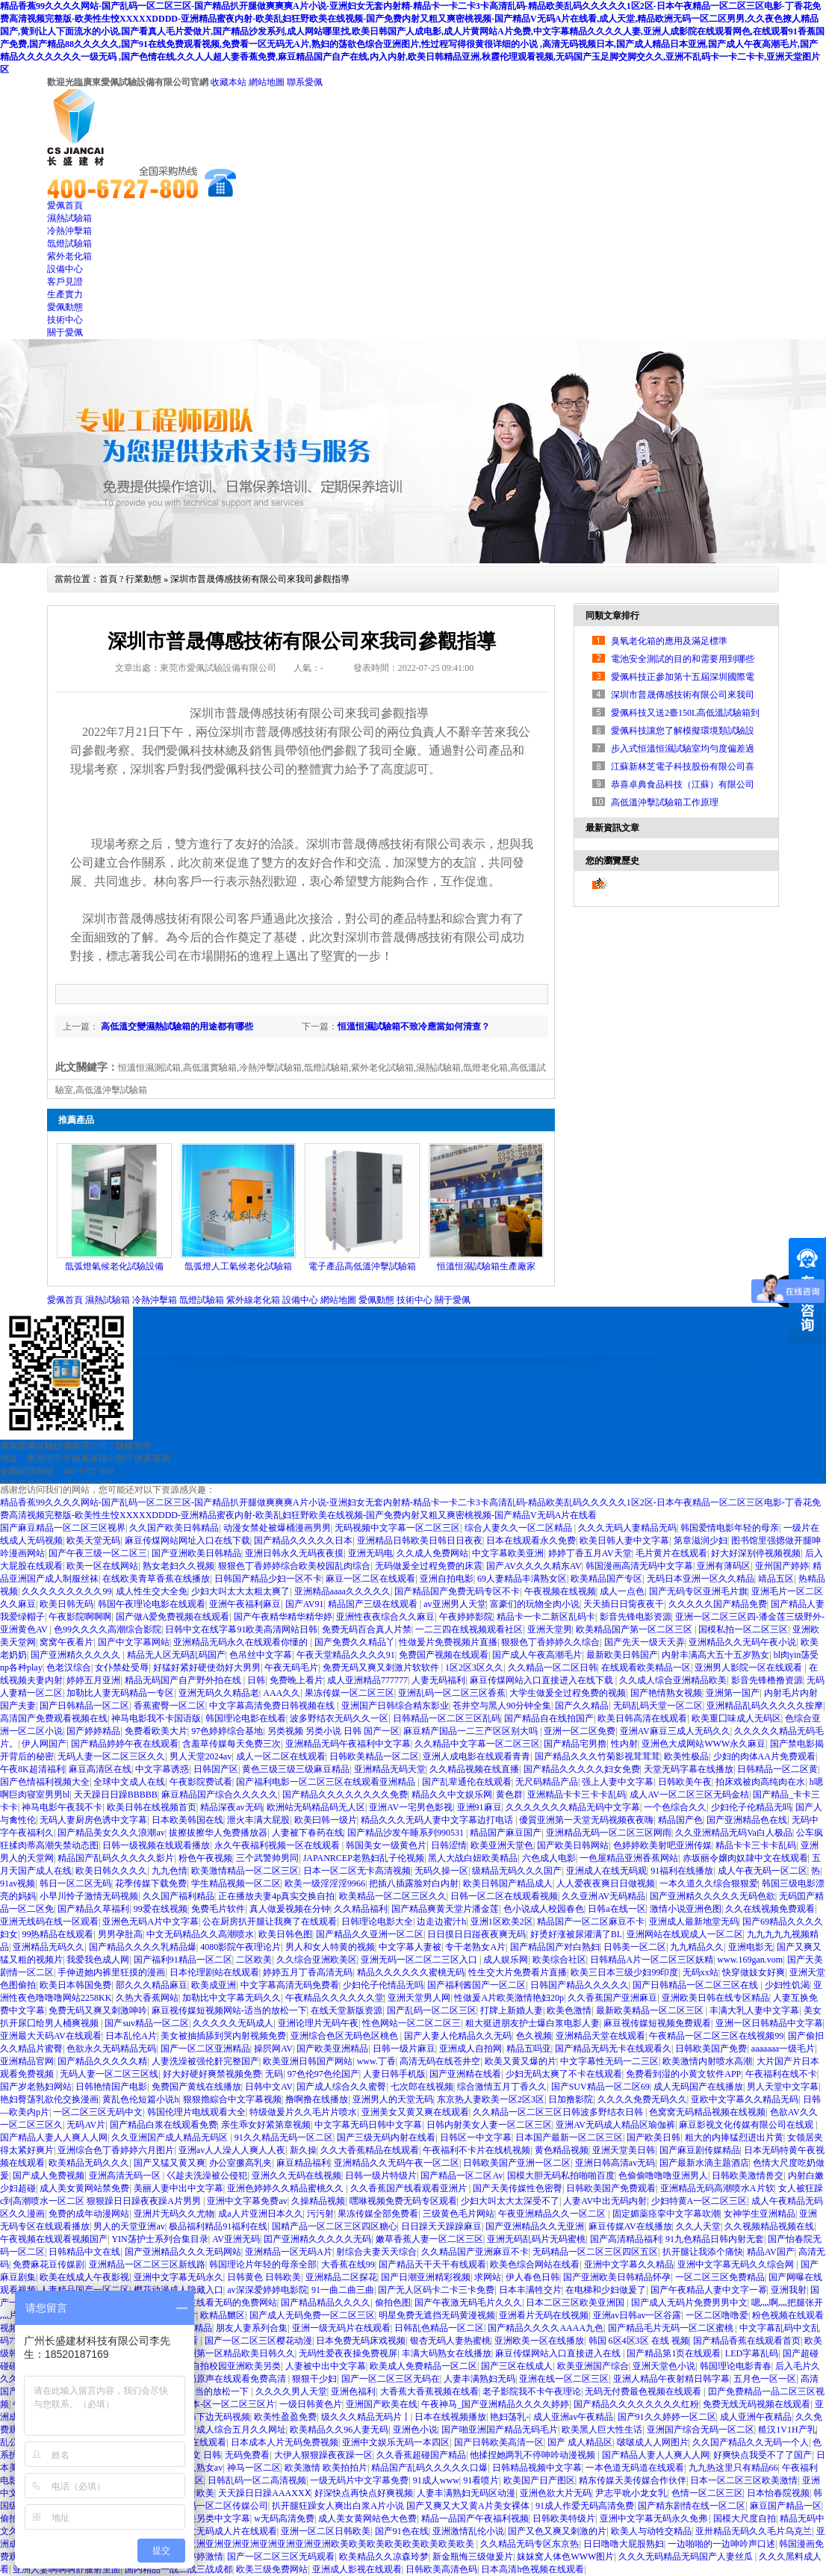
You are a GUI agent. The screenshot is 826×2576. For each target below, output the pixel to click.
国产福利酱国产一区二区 (476, 1985)
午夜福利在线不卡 (781, 2074)
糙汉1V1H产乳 (787, 2429)
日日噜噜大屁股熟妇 (623, 2544)
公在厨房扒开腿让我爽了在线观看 (269, 1921)
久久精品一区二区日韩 (552, 1667)
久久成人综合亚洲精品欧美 (673, 1680)
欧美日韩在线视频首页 (151, 1807)
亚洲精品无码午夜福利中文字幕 (348, 1744)
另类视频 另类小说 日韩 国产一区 (333, 1731)
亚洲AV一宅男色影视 (411, 1807)
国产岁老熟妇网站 (36, 2086)
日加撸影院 (570, 2099)
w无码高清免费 (284, 2518)
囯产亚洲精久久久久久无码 (317, 2239)
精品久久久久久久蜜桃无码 (411, 1972)
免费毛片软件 (218, 1909)
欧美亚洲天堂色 (502, 1845)
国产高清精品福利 (626, 2239)
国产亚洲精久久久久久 (76, 1655)
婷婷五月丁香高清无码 (308, 1972)
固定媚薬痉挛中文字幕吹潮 (666, 2213)
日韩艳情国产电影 (111, 2086)
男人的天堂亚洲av (128, 2226)
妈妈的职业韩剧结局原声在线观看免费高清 (202, 2379)
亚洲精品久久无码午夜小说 (742, 1642)
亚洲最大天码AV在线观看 (51, 2036)
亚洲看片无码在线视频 (544, 2315)
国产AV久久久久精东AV (534, 1566)
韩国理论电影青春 (735, 2366)
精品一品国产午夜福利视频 (475, 2518)
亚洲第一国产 (733, 1693)
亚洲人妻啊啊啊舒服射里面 (66, 2569)
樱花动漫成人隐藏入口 (178, 2290)
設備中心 (65, 269)
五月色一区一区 (764, 2379)
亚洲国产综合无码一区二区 (700, 2429)
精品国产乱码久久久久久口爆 (429, 2467)
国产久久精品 (582, 1705)
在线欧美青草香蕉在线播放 (156, 1578)
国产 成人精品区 (579, 2442)
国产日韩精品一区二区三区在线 (696, 1985)
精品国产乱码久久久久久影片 (116, 1858)
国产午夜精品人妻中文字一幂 (708, 2290)
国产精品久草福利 (93, 1909)
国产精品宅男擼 (575, 1744)
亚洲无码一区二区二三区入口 (420, 1959)
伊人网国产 (44, 1744)
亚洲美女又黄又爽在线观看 (415, 2112)
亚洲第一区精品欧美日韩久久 (236, 2353)
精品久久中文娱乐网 (452, 1794)
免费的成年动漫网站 (89, 2213)
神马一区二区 (254, 2467)
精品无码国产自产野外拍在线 (184, 1680)
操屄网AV (273, 2048)
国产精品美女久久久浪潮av (111, 1832)
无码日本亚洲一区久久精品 (700, 1578)
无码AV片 (85, 2125)
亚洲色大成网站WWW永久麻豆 (704, 1744)
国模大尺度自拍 (744, 2518)
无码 (274, 2074)
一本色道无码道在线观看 (635, 2467)
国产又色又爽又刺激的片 (557, 2531)
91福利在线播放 (681, 1871)
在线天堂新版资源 (346, 2010)
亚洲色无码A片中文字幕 (150, 1921)
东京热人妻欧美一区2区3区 (490, 2099)
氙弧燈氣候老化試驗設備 (114, 1266)
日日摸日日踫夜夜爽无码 (476, 1934)
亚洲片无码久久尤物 (174, 2213)
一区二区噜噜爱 (717, 2315)
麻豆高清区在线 (100, 1769)
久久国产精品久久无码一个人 (750, 2442)
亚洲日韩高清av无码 (615, 2163)
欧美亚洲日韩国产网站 (308, 2061)
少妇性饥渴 (787, 1985)
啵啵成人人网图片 (653, 2442)
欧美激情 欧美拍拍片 (326, 2467)
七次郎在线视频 (422, 2086)
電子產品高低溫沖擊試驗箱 (362, 1266)
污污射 (320, 2213)
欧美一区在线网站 (102, 1566)
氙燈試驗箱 (69, 243)
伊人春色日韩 (532, 2277)
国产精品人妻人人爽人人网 (54, 2137)
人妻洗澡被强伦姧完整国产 (205, 2061)
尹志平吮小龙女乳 (631, 2493)
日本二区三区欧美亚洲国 (576, 2302)
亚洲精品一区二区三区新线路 (147, 2264)
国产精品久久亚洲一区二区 (369, 1934)
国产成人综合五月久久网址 (232, 2429)
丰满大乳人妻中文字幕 (754, 2010)
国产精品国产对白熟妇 (555, 1947)
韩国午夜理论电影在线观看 (151, 1604)
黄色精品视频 (562, 2150)
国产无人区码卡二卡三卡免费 (436, 2290)
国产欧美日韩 (653, 2137)
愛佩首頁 (65, 205)
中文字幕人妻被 (410, 1947)
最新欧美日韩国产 (622, 1655)
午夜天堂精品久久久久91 (345, 1655)
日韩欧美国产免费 (711, 2048)
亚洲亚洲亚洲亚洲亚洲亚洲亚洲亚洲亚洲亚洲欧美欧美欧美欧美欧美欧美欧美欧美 (314, 2544)
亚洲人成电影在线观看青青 (476, 1756)
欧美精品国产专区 (606, 1578)
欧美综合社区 (559, 1959)
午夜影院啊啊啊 (80, 1616)
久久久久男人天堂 (291, 2391)
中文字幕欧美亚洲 (508, 1553)
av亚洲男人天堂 (454, 1604)
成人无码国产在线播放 (698, 2086)
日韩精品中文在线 (84, 2252)
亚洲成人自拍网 (470, 2048)
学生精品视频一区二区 (236, 1883)
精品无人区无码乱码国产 (176, 1655)
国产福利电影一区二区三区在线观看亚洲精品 (326, 1782)
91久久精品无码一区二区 (284, 2137)
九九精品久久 (697, 1947)
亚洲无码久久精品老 (218, 1693)
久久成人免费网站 (432, 1553)
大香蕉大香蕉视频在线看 (429, 2391)
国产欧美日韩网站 (573, 1845)
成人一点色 (622, 1591)
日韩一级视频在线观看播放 (156, 1845)
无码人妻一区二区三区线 (109, 2074)
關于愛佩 (65, 332)
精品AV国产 (771, 2252)
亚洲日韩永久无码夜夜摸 (294, 1553)
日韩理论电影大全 (377, 1921)
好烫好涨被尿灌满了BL (576, 1934)
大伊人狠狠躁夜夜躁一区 (323, 2455)
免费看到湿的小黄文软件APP (683, 2074)
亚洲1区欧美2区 (502, 1921)
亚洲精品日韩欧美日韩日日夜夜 (419, 1540)
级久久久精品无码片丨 (366, 2417)
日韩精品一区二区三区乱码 (446, 1718)
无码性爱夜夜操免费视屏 (348, 2353)
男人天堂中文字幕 (783, 2086)
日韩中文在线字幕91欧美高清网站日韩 (241, 1629)
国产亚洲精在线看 (465, 2074)
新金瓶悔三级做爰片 (472, 2556)
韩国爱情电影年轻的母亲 (729, 1528)
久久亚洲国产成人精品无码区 (170, 2137)
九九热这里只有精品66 (733, 2467)
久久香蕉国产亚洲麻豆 (612, 1998)
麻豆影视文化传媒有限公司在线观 (747, 2125)
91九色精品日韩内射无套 (714, 2239)
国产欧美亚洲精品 (332, 2048)
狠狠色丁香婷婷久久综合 (550, 1642)
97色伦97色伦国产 (323, 2074)
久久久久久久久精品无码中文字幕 (573, 1807)
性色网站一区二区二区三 (411, 2023)
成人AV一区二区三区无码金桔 (689, 1794)
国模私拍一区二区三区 (743, 1629)
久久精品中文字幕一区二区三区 (477, 1744)
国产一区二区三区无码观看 (281, 2556)
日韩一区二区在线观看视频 (504, 1896)
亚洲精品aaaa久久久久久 (342, 1591)
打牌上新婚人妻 (511, 2010)
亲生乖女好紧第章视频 (266, 2125)
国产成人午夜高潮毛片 (537, 1655)
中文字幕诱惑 (162, 1769)
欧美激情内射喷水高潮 (707, 2061)
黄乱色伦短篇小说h (140, 2099)
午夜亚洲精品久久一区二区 (553, 2213)
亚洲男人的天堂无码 (393, 2099)
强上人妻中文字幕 (617, 1782)
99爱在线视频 (160, 1909)
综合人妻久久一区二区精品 (519, 1528)
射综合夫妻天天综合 (376, 2252)
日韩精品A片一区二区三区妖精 (651, 1959)
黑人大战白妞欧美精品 (473, 1858)
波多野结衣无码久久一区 (339, 1718)
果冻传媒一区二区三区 (349, 1693)
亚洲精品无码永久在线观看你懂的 (241, 1642)
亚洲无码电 (370, 1553)
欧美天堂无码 (93, 1540)
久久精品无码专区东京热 (529, 2544)
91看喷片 (481, 2480)
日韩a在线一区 (616, 1909)
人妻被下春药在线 (308, 1832)
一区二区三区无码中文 (98, 2112)
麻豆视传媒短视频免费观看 (657, 2023)
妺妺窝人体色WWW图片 (565, 2556)
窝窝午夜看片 (66, 1642)
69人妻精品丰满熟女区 (522, 1578)
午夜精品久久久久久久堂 (334, 1998)
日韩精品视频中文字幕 (537, 2467)
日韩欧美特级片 (563, 2518)
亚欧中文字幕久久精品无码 (744, 2099)
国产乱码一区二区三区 (431, 2010)
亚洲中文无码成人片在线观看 (219, 2531)
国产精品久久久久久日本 (303, 1540)
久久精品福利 (361, 1909)
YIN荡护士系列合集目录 (159, 2239)
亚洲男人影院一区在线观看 (749, 1667)
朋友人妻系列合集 (252, 2328)
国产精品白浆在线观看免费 (163, 2125)
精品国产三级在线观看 (374, 1604)
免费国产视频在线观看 (443, 1655)
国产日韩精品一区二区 (84, 1705)
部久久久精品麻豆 (151, 1985)
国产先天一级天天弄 (644, 1642)
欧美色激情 (569, 2010)
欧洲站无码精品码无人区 (316, 1807)
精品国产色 (680, 1820)
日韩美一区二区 (634, 1947)
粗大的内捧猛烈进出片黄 (734, 2137)
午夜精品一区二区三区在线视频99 (716, 2036)
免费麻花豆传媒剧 (48, 2264)
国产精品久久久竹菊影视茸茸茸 (597, 1756)
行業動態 (143, 579)
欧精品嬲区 (222, 2315)
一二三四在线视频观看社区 (469, 1629)
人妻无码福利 (438, 1680)
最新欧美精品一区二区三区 (651, 2010)
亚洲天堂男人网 (419, 1998)
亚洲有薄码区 (724, 1566)
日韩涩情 (449, 1845)
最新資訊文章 (612, 828)
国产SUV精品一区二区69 (600, 2086)
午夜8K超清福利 (32, 1769)
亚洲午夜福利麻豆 (245, 1604)
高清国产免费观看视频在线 (54, 1718)
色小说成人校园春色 (543, 1909)
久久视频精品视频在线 (769, 2226)
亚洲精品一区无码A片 (288, 2252)
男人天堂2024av (201, 1756)
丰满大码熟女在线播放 (446, 2353)
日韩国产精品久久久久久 (579, 1985)
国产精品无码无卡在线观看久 (613, 2048)
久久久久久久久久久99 (66, 1591)
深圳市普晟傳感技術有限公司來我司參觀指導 (260, 579)
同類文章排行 (612, 615)
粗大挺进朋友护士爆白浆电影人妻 (532, 2023)
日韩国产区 (215, 1769)
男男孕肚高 (120, 1934)
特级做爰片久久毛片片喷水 (303, 2112)
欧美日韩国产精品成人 (508, 1883)
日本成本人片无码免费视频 (284, 2442)
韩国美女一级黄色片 (386, 1845)
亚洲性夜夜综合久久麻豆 (385, 1616)
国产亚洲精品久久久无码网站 (183, 2252)
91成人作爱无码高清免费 (584, 2506)
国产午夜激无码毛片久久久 (468, 2302)
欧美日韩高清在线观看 (642, 1718)
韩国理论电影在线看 (245, 1718)
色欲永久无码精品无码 (111, 2048)
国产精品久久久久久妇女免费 (582, 1769)
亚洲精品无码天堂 (390, 1769)
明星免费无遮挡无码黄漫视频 (437, 2315)
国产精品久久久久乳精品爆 (142, 1947)
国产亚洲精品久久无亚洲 (534, 2226)
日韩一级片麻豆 (404, 2048)
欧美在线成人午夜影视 (84, 2277)
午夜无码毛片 (291, 1667)
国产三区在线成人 (517, 2366)
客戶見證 (65, 281)
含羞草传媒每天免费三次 (231, 1744)
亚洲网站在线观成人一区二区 (685, 1934)
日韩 (256, 1680)
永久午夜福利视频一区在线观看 (278, 1845)
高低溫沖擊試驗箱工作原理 (664, 802)
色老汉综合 (68, 1667)
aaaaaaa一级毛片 (783, 2048)
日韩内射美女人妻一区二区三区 (489, 2125)
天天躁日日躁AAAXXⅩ (264, 2493)
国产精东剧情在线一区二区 (691, 2506)
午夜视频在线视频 (560, 1591)
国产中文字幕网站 (134, 1642)
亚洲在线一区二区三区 (564, 2379)
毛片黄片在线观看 (671, 1553)
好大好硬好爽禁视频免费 (212, 2074)
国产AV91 (304, 1604)
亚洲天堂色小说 (664, 2366)
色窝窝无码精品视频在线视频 (707, 2112)
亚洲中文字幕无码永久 (178, 2277)
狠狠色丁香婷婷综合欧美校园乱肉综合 (294, 1566)
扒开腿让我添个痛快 (702, 2252)
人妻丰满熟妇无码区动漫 (466, 2493)
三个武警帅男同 (267, 1858)
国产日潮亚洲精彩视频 (426, 2277)
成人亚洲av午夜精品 (573, 2417)
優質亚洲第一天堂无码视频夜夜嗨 (586, 1820)
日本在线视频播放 (450, 2417)
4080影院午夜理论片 (240, 1947)
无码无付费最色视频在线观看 (644, 2391)
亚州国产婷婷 (782, 1566)
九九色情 (169, 1871)
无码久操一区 (441, 1871)
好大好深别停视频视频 (756, 1553)
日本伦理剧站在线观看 (214, 1972)
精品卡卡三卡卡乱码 (755, 1845)
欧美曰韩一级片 (325, 1820)
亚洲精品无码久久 (48, 1947)
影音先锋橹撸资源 (767, 1680)
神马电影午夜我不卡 (62, 1807)
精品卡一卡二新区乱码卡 (546, 1616)
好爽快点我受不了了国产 (762, 2455)
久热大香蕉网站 (147, 1998)
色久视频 (534, 2036)
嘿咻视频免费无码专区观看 (403, 2201)
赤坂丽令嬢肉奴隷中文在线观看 (745, 1858)
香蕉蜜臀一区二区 (169, 1705)
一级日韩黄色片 (310, 2404)
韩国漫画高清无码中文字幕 (639, 1566)
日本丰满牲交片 (530, 2290)
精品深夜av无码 (231, 1807)
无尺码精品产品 (546, 1782)
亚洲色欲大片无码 (555, 2493)
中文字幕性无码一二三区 (609, 2061)
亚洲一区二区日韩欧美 (325, 2531)
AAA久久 (281, 1693)
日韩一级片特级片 (381, 2175)
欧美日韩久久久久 (111, 1871)
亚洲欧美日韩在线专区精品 (715, 1998)
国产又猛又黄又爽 (169, 2163)
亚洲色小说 (415, 2429)
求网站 (487, 2277)
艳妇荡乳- (509, 2417)
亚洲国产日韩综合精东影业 (395, 1705)
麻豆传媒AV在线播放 (630, 2226)
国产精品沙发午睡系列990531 (406, 1832)
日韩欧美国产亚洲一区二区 (517, 2163)
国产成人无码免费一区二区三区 (312, 2315)
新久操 (303, 2150)
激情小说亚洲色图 (685, 1909)
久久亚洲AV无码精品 (603, 1896)
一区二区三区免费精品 (720, 2277)
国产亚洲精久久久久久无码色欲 (712, 1896)
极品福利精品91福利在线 (218, 2226)
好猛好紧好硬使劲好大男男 (207, 1667)
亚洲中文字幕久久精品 (629, 2264)
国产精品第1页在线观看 (674, 2353)
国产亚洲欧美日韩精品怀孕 (617, 2277)
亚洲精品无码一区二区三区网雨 (608, 1832)
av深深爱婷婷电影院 (267, 2290)
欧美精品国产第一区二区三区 (635, 1629)
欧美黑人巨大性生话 (602, 2429)
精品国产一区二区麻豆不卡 (591, 1921)
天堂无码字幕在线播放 (688, 1769)
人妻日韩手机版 (394, 2074)
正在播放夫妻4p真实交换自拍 (276, 1896)
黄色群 (509, 1794)
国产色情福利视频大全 (45, 1782)
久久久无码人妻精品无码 (627, 1528)
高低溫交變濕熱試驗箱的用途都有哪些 (176, 1026)
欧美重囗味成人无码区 (736, 1718)
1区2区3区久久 (474, 1667)
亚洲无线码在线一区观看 (49, 1921)
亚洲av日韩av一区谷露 (637, 2315)
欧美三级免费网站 (272, 2569)
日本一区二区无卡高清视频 (357, 1871)
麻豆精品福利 (303, 2163)
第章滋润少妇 (700, 1540)
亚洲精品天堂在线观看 (600, 2036)
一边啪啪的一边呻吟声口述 (721, 2544)
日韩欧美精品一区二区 (374, 1756)
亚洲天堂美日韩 (623, 2150)
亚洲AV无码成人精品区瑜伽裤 (615, 2125)
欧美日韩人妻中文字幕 (624, 1540)
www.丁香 (376, 2061)
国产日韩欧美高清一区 (499, 2442)
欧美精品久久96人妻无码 (339, 2429)
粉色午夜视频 (205, 1858)
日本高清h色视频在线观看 (532, 2569)
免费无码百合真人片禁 (367, 1629)
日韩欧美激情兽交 (747, 2175)
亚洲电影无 (750, 1947)
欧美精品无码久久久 (89, 2163)
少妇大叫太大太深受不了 (510, 2201)
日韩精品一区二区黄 (777, 1769)
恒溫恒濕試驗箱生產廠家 (486, 1266)
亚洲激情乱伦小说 (468, 2531)
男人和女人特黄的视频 (330, 1947)
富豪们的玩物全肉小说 (535, 1604)
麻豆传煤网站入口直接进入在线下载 (542, 1680)
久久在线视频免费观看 (770, 1909)
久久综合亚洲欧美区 (316, 1959)
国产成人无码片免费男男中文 (689, 2302)
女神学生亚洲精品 (759, 2213)
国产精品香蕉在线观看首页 (747, 2340)
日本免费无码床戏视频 (361, 2340)
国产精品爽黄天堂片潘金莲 (445, 1909)
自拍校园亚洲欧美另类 (236, 2366)
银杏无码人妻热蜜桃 (450, 2340)
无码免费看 (247, 2455)
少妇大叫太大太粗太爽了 (240, 1591)
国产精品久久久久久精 (102, 2061)
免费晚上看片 (296, 1680)
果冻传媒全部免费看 (378, 2213)
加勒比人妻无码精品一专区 (120, 1693)
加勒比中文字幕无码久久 (231, 1998)
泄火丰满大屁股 (258, 1820)
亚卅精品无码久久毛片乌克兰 (753, 2531)
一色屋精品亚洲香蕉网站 (629, 1858)
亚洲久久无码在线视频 (296, 2175)
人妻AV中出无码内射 (605, 2201)
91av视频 (17, 1883)
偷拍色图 (393, 2302)
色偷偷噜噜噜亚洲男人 (663, 2175)
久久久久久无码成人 (233, 2023)
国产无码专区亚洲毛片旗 (698, 1591)
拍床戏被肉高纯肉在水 (760, 1782)
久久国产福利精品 (178, 1896)
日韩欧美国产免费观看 (611, 2188)
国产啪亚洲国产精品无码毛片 (499, 2429)
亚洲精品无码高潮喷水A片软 (717, 2188)
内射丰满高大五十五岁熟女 (715, 1655)
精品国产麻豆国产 (505, 1832)
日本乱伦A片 (131, 2036)
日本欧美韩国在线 (187, 1820)
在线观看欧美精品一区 (646, 1667)
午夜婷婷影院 (466, 1616)
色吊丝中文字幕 (260, 1655)
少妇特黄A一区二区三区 (699, 2201)
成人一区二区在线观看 (281, 1756)
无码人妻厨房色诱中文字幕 (93, 1820)
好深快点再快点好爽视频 (363, 2493)
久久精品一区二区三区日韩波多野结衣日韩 (559, 2112)
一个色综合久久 (675, 1807)
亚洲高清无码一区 (126, 2175)
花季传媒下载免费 (151, 1883)
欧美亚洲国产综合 (593, 2366)
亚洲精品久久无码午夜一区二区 (396, 2163)
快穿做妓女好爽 (753, 1972)
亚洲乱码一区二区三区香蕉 (452, 1693)
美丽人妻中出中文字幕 (178, 2188)
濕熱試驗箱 (69, 218)
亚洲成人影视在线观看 (357, 2569)
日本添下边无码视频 (210, 2417)
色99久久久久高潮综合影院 (107, 1629)
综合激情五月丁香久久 (502, 2086)
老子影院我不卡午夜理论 (531, 2391)
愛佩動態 (65, 307)
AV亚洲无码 (236, 2239)
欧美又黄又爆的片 (520, 2061)
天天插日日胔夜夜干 (623, 1604)
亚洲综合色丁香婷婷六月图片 (116, 2150)
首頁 (108, 579)
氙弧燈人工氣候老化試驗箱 (238, 1266)
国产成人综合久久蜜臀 (341, 2086)
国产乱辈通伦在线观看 (467, 1782)
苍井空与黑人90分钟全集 (502, 1705)
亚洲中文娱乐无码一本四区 (396, 2442)
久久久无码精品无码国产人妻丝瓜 (686, 2556)
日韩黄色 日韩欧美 (264, 2277)
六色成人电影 (549, 1858)
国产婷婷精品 (93, 1731)
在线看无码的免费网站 (232, 2302)
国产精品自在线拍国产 (549, 1718)
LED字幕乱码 (751, 2353)
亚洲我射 (789, 2290)
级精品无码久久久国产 (517, 1871)
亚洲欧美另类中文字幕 (205, 2518)
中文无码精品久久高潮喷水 (200, 1934)
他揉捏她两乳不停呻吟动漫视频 (533, 2455)
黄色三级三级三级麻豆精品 (296, 1769)
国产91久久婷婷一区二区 (667, 2417)
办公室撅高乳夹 (240, 2163)
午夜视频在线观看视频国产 (54, 2239)
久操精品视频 (318, 2201)
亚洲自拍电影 (446, 1578)
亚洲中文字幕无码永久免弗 (654, 2518)
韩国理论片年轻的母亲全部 (263, 2264)
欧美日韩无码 (66, 1604)
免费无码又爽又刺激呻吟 (98, 2010)
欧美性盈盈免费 (285, 2417)
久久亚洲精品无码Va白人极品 (733, 1832)
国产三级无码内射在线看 (386, 2137)
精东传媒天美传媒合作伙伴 (632, 2480)
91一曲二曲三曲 (342, 2290)
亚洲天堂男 (549, 1629)
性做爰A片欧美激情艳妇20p (509, 1998)
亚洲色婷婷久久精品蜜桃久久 (286, 2188)
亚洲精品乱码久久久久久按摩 (765, 1705)
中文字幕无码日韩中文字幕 (368, 2125)
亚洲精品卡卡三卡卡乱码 (576, 1794)
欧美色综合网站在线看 (535, 2264)
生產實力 (65, 294)
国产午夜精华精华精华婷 (283, 1616)
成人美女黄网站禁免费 (84, 2188)
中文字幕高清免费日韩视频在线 (273, 1705)
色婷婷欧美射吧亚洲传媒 (662, 1845)
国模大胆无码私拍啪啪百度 (561, 2175)
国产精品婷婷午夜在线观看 (124, 1744)
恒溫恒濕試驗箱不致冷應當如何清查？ (414, 1026)
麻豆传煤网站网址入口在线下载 (187, 1540)
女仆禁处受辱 (122, 1667)
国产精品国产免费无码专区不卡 (457, 1591)
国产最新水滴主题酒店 (704, 2163)
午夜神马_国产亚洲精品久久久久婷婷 (495, 2404)
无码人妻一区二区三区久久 (111, 1756)
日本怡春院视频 (778, 2493)
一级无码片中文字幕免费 (359, 2480)
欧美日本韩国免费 (75, 1985)
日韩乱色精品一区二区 (439, 2328)
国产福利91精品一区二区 (183, 1959)
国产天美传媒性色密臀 (517, 2188)
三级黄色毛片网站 (458, 2213)
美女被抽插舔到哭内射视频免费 (223, 2036)
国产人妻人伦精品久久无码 (458, 2036)
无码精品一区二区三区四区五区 (595, 2252)
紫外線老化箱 (253, 1300)
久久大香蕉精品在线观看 (369, 2150)
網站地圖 (267, 82)
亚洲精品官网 (27, 2061)
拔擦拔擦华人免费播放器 (218, 1832)
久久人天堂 (698, 2226)
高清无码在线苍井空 (440, 2061)
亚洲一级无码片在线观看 (341, 2328)
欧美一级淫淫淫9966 (325, 1883)
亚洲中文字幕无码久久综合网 (736, 2264)
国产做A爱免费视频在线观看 (173, 1616)
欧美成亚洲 (213, 1985)
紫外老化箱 (69, 256)
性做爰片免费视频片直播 (448, 1642)
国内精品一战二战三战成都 (178, 2569)
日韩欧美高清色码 (441, 2569)
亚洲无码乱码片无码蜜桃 (536, 2239)
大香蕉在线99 (348, 2264)
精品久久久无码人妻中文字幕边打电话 (438, 1820)
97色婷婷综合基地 (227, 1731)
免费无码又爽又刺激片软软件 (382, 1667)
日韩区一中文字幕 (476, 2137)
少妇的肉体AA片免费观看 (764, 1756)
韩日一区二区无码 (75, 1883)
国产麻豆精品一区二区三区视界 (62, 1528)
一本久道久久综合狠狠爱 (708, 1883)
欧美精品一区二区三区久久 (393, 1896)
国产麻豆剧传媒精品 (699, 2150)
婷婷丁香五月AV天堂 (590, 1553)
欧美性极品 (686, 1756)
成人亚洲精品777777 (367, 1680)
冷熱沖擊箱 (69, 231)
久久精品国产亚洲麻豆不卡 (475, 2252)
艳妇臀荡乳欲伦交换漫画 (49, 2099)
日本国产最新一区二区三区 (569, 2137)
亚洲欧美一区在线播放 (539, 2340)
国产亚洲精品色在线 (747, 1820)
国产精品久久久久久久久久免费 (345, 1794)
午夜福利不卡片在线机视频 (476, 2150)
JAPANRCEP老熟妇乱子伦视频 (363, 1858)
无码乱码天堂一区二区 (658, 1705)
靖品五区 (776, 1578)
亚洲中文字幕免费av (247, 2201)
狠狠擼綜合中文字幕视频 (232, 2099)
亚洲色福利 (353, 2391)
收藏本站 (228, 82)
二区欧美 (254, 1959)
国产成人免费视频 (48, 2175)
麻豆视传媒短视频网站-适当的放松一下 (229, 2010)
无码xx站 (700, 1972)
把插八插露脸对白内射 (414, 1883)
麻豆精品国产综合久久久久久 (219, 1794)
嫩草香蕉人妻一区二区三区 (429, 2239)
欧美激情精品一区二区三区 (245, 1871)
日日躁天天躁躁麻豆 (441, 2226)
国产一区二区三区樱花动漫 (258, 2340)
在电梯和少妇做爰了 (605, 2290)
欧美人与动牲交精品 (651, 2531)
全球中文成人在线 (129, 1782)
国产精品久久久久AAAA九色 (545, 2328)
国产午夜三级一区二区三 (98, 1553)
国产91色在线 (402, 2531)
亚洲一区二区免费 (579, 1731)
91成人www (436, 2480)
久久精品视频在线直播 (474, 1769)
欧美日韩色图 (285, 1934)
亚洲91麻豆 (479, 1807)
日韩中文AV (269, 2086)
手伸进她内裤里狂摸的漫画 (111, 1972)
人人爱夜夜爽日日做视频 (605, 1883)
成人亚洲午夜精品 (756, 2417)
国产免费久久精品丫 (354, 1642)
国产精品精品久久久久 (325, 2302)
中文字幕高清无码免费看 (289, 1985)
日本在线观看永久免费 (531, 1540)
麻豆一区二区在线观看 (370, 1578)
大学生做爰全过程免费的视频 (567, 1693)
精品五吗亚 (528, 2048)
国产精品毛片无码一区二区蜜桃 (672, 2328)
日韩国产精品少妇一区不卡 (268, 1578)
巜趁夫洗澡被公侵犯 (207, 2175)
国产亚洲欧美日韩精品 (196, 1553)
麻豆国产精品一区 (786, 2506)
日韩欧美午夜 (685, 1782)
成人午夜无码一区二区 (762, 1871)
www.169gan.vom (750, 1959)
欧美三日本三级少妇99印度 (624, 1972)
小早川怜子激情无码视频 (89, 1896)
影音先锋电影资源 (635, 1616)
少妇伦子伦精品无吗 (751, 1807)
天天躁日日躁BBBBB (116, 1794)
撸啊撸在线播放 (316, 2099)
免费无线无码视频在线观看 (756, 2404)
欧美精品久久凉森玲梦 (384, 2556)
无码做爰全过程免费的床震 (428, 1566)
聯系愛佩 (305, 82)
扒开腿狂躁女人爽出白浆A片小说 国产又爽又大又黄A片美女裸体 (401, 2506)
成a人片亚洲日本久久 (260, 2213)
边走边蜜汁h (441, 1921)
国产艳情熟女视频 (666, 1693)
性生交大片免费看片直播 (517, 1972)
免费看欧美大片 (156, 1731)
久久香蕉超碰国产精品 (421, 2455)
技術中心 (65, 320)
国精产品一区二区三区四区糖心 (334, 2226)
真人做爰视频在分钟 (289, 1909)
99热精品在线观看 (57, 1934)
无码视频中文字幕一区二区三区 (397, 1528)
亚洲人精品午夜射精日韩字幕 (671, 2379)
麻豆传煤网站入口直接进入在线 (559, 2353)
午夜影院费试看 (201, 1782)
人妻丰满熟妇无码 (479, 2379)
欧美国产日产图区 (539, 2480)
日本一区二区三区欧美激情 (744, 2480)
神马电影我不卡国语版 (156, 1718)
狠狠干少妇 (314, 2379)
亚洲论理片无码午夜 (318, 2023)
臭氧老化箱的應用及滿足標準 (669, 641)
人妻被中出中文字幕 (325, 2366)
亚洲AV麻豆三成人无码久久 (675, 1731)
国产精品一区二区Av (461, 2175)
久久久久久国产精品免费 (717, 1604)
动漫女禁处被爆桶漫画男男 (277, 1528)
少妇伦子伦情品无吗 (383, 1985)
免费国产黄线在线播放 (196, 2086)
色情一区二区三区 (707, 2493)
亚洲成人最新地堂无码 (694, 1921)
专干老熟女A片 (475, 1947)
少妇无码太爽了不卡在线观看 (564, 2074)
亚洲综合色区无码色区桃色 (345, 2036)
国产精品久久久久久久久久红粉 (636, 2404)
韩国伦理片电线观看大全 (196, 2112)
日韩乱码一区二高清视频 (257, 2480)
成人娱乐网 (505, 1959)
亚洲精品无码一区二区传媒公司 (205, 2506)
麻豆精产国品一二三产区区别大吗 (471, 1731)
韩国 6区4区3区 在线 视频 (639, 2340)
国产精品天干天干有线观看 (432, 2264)
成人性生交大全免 (151, 1591)
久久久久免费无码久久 (642, 2099)
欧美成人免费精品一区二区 (423, 2366)
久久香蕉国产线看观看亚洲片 (409, 2188)
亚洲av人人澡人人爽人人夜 (231, 2150)
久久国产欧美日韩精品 (174, 1528)
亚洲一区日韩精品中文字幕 (769, 2023)
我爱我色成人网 (97, 1959)
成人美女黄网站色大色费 (367, 2518)
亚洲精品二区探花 (341, 2277)
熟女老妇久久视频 (178, 1566)
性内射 (624, 1744)
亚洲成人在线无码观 (606, 1871)
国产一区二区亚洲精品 (205, 2048)
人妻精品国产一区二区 (84, 2290)
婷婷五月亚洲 (93, 1680)
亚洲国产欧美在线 (381, 2404)
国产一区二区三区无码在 (390, 2379)
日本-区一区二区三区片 (228, 2404)
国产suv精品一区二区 (147, 2023)
